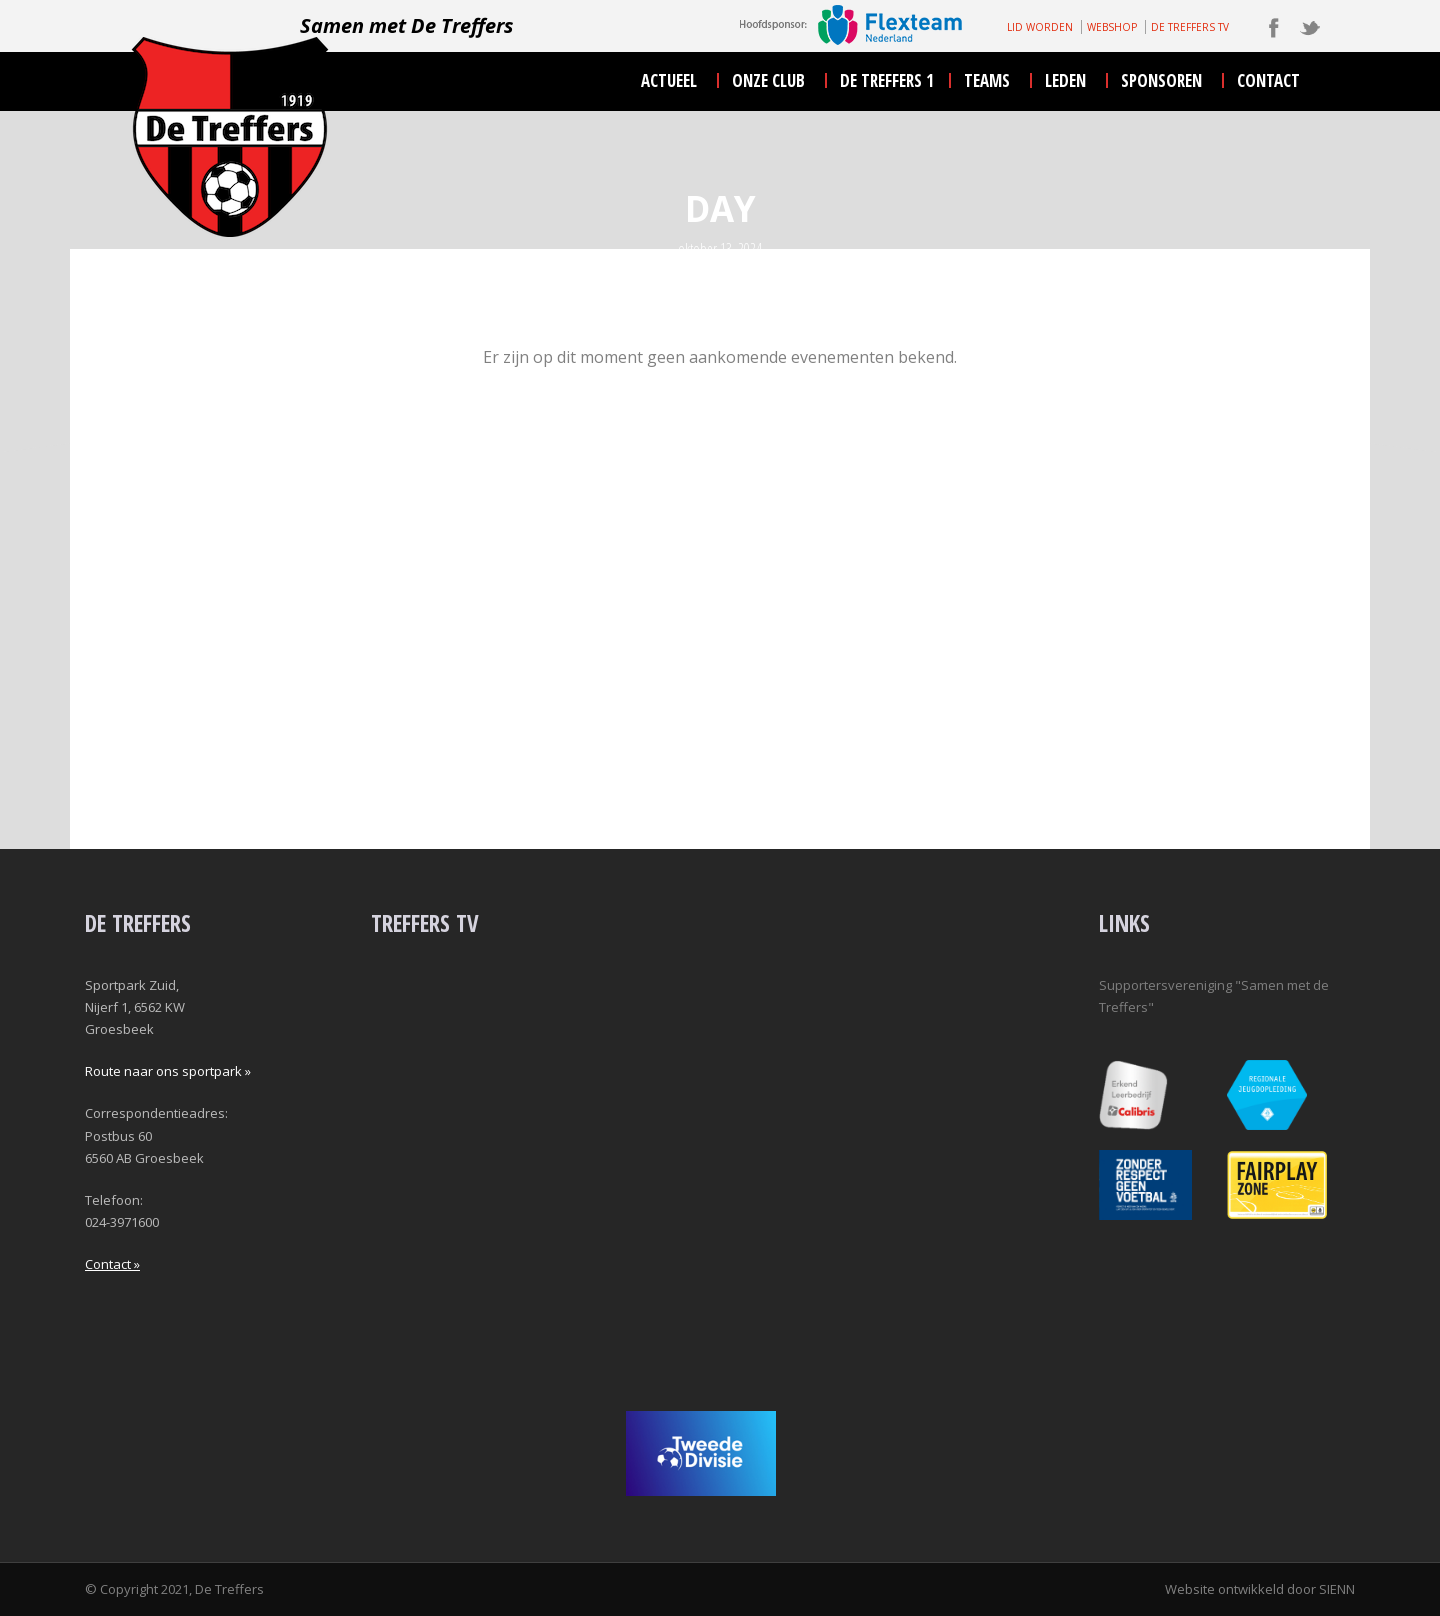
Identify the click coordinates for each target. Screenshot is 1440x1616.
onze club (768, 80)
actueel (669, 80)
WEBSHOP (1112, 27)
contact (1268, 80)
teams (987, 80)
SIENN (1337, 1589)
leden (1065, 80)
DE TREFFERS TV (1190, 27)
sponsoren (1161, 80)
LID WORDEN (1040, 27)
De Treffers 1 (887, 80)
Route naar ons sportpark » (168, 1071)
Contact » (112, 1264)
